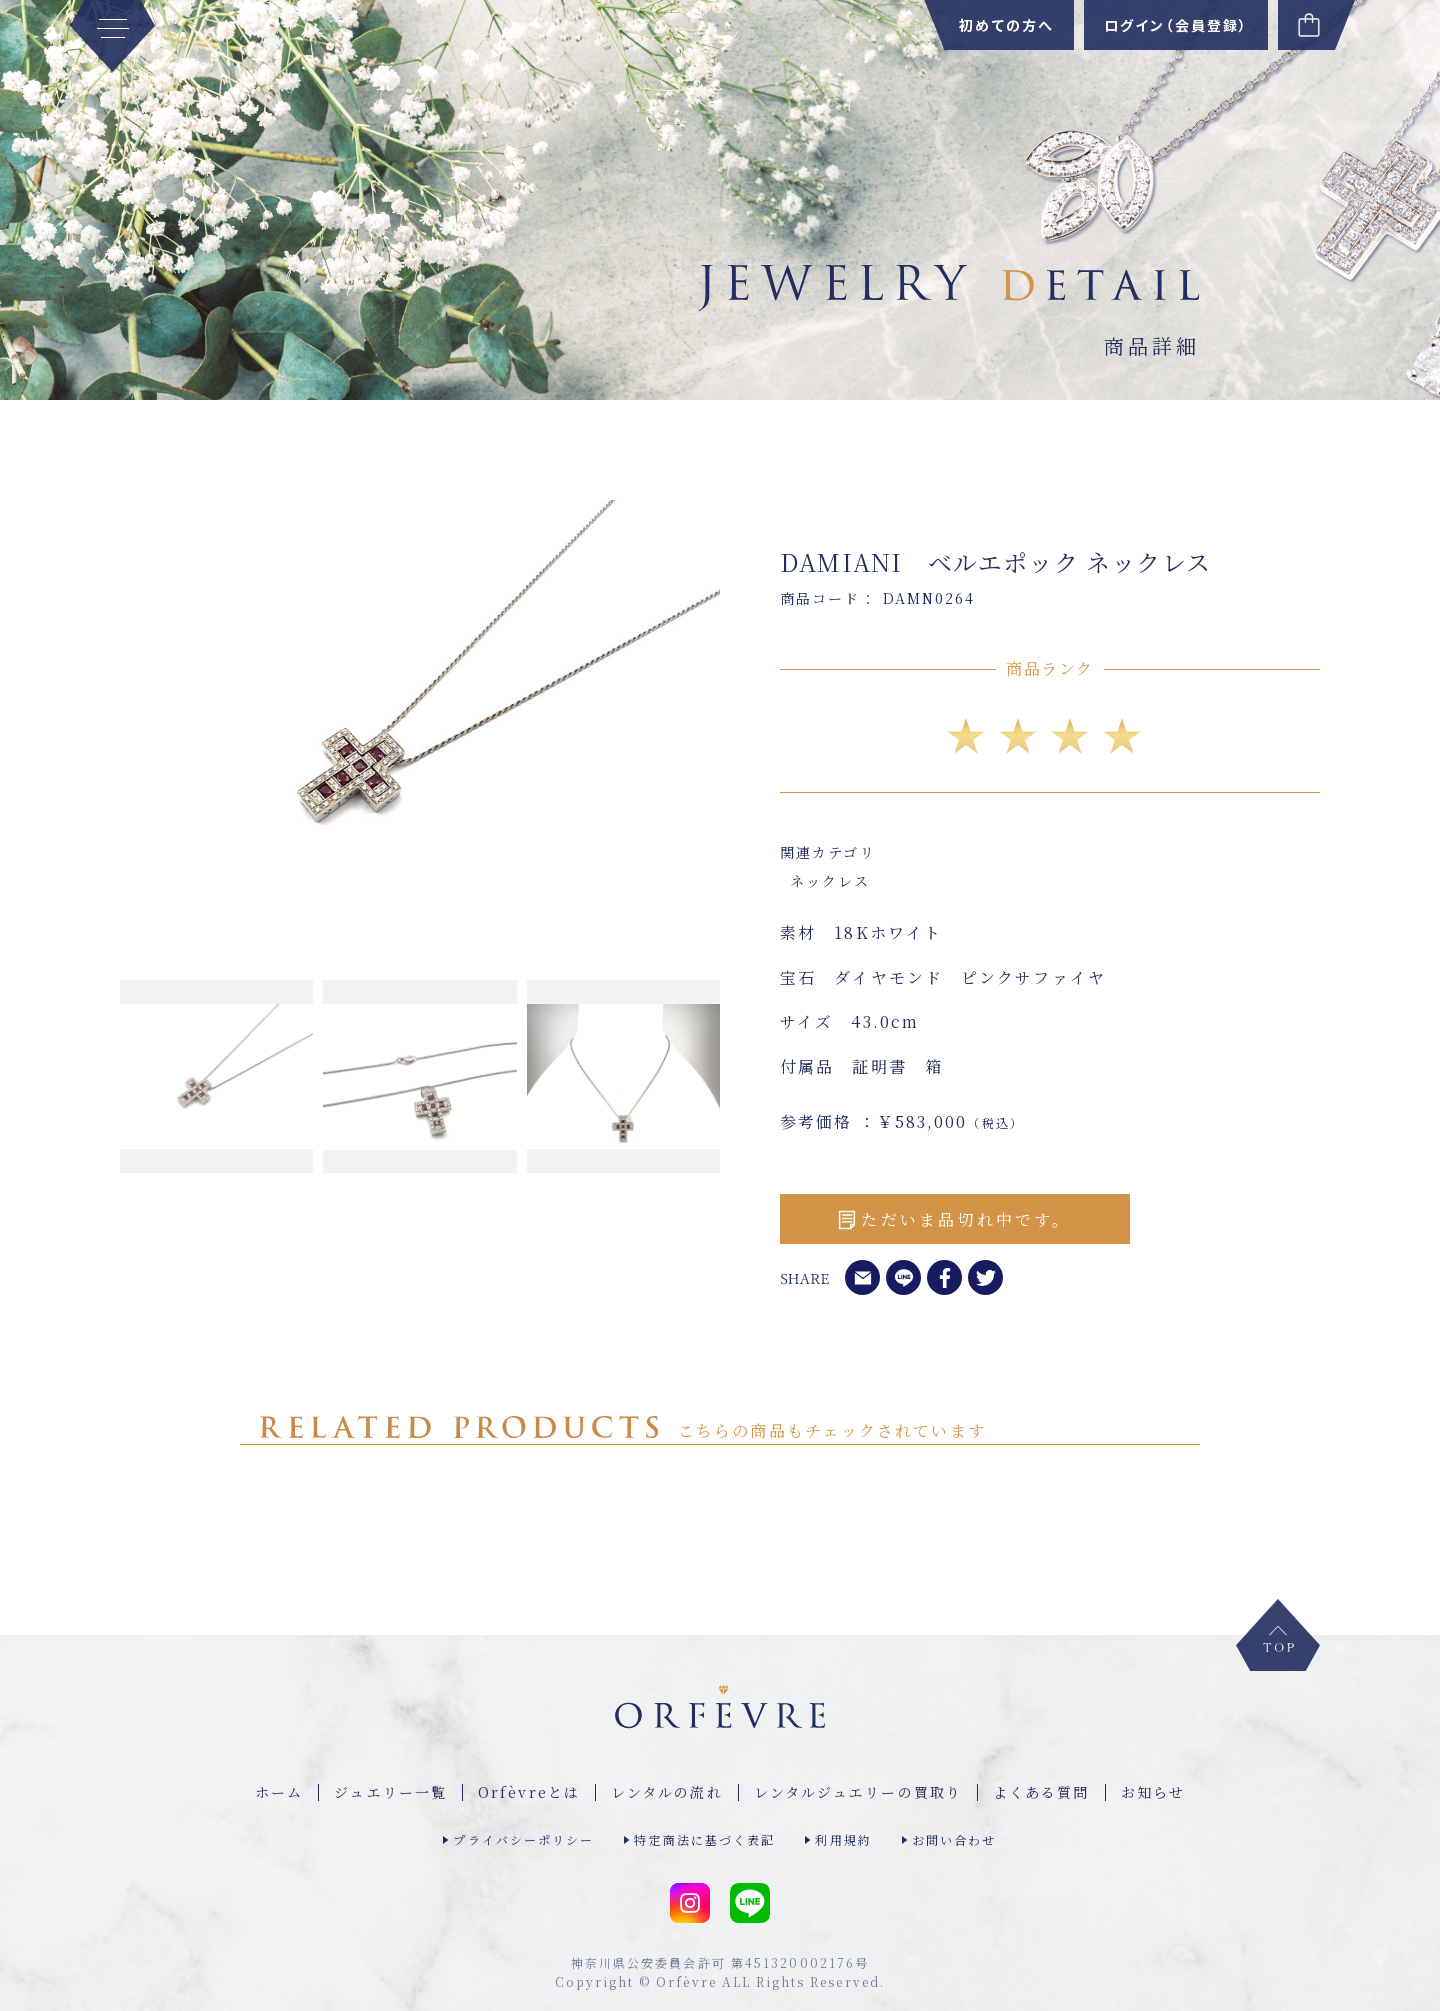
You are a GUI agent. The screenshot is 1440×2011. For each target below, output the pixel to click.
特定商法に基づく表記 (704, 1839)
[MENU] (112, 36)
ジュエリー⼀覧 (390, 1792)
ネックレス (830, 881)
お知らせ (1153, 1792)
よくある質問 (1041, 1792)
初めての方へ (1006, 25)
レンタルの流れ (667, 1792)
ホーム (279, 1792)
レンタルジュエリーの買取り (858, 1792)
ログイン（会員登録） (1176, 25)
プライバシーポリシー (523, 1839)
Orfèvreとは (529, 1792)
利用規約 (843, 1839)
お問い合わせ (954, 1839)
